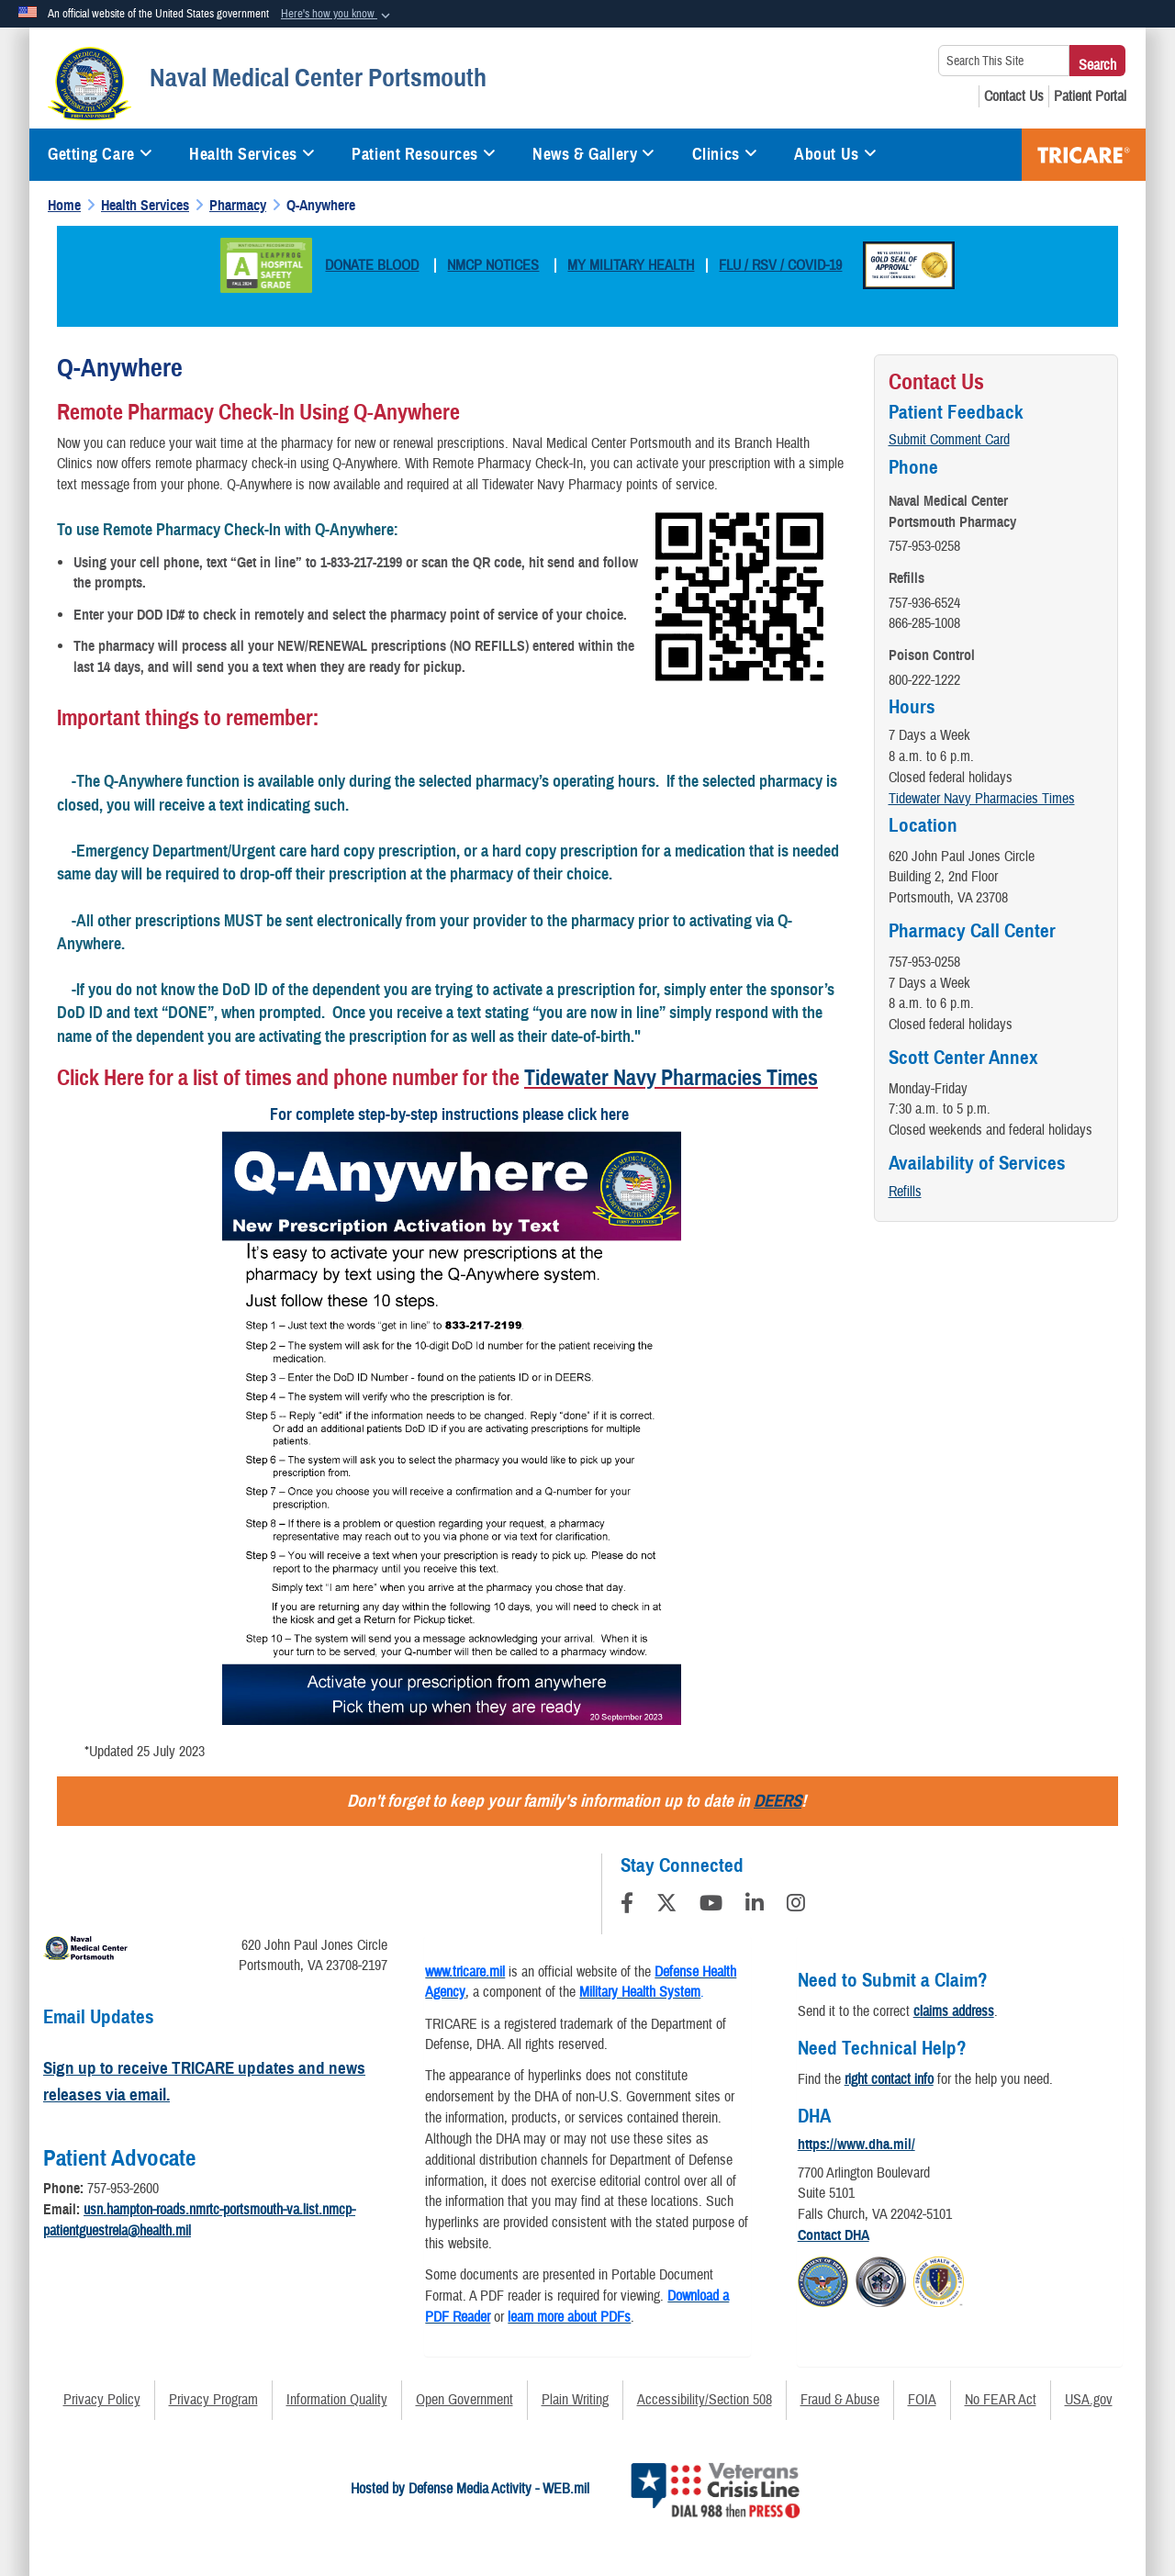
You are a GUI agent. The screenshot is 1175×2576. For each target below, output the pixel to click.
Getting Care (100, 154)
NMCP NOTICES (493, 265)
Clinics (724, 154)
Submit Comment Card (949, 440)
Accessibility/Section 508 (704, 2400)
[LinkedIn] (754, 1906)
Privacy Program (213, 2400)
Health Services (252, 154)
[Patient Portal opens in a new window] (1090, 96)
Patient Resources (424, 154)
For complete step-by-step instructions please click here (451, 1114)
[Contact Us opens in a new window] (1014, 96)
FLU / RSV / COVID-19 (780, 265)
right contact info (889, 2079)
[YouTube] (710, 1906)
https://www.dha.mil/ (856, 2144)
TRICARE (1084, 155)
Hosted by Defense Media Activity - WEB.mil (470, 2489)
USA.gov (1089, 2400)
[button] (337, 15)
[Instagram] (796, 1906)
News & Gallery (593, 154)
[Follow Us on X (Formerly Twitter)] (666, 1906)
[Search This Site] (1003, 60)
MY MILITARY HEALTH (630, 265)
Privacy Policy (101, 2400)
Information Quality (336, 2400)
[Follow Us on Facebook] (627, 1906)
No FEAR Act (1000, 2400)
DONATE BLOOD (372, 265)
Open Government (464, 2400)
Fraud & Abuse (839, 2400)
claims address (953, 2011)
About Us (835, 154)
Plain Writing (575, 2400)
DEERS (777, 1800)
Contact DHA (833, 2235)
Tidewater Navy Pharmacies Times (671, 1078)
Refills (905, 1191)
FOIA (922, 2400)
